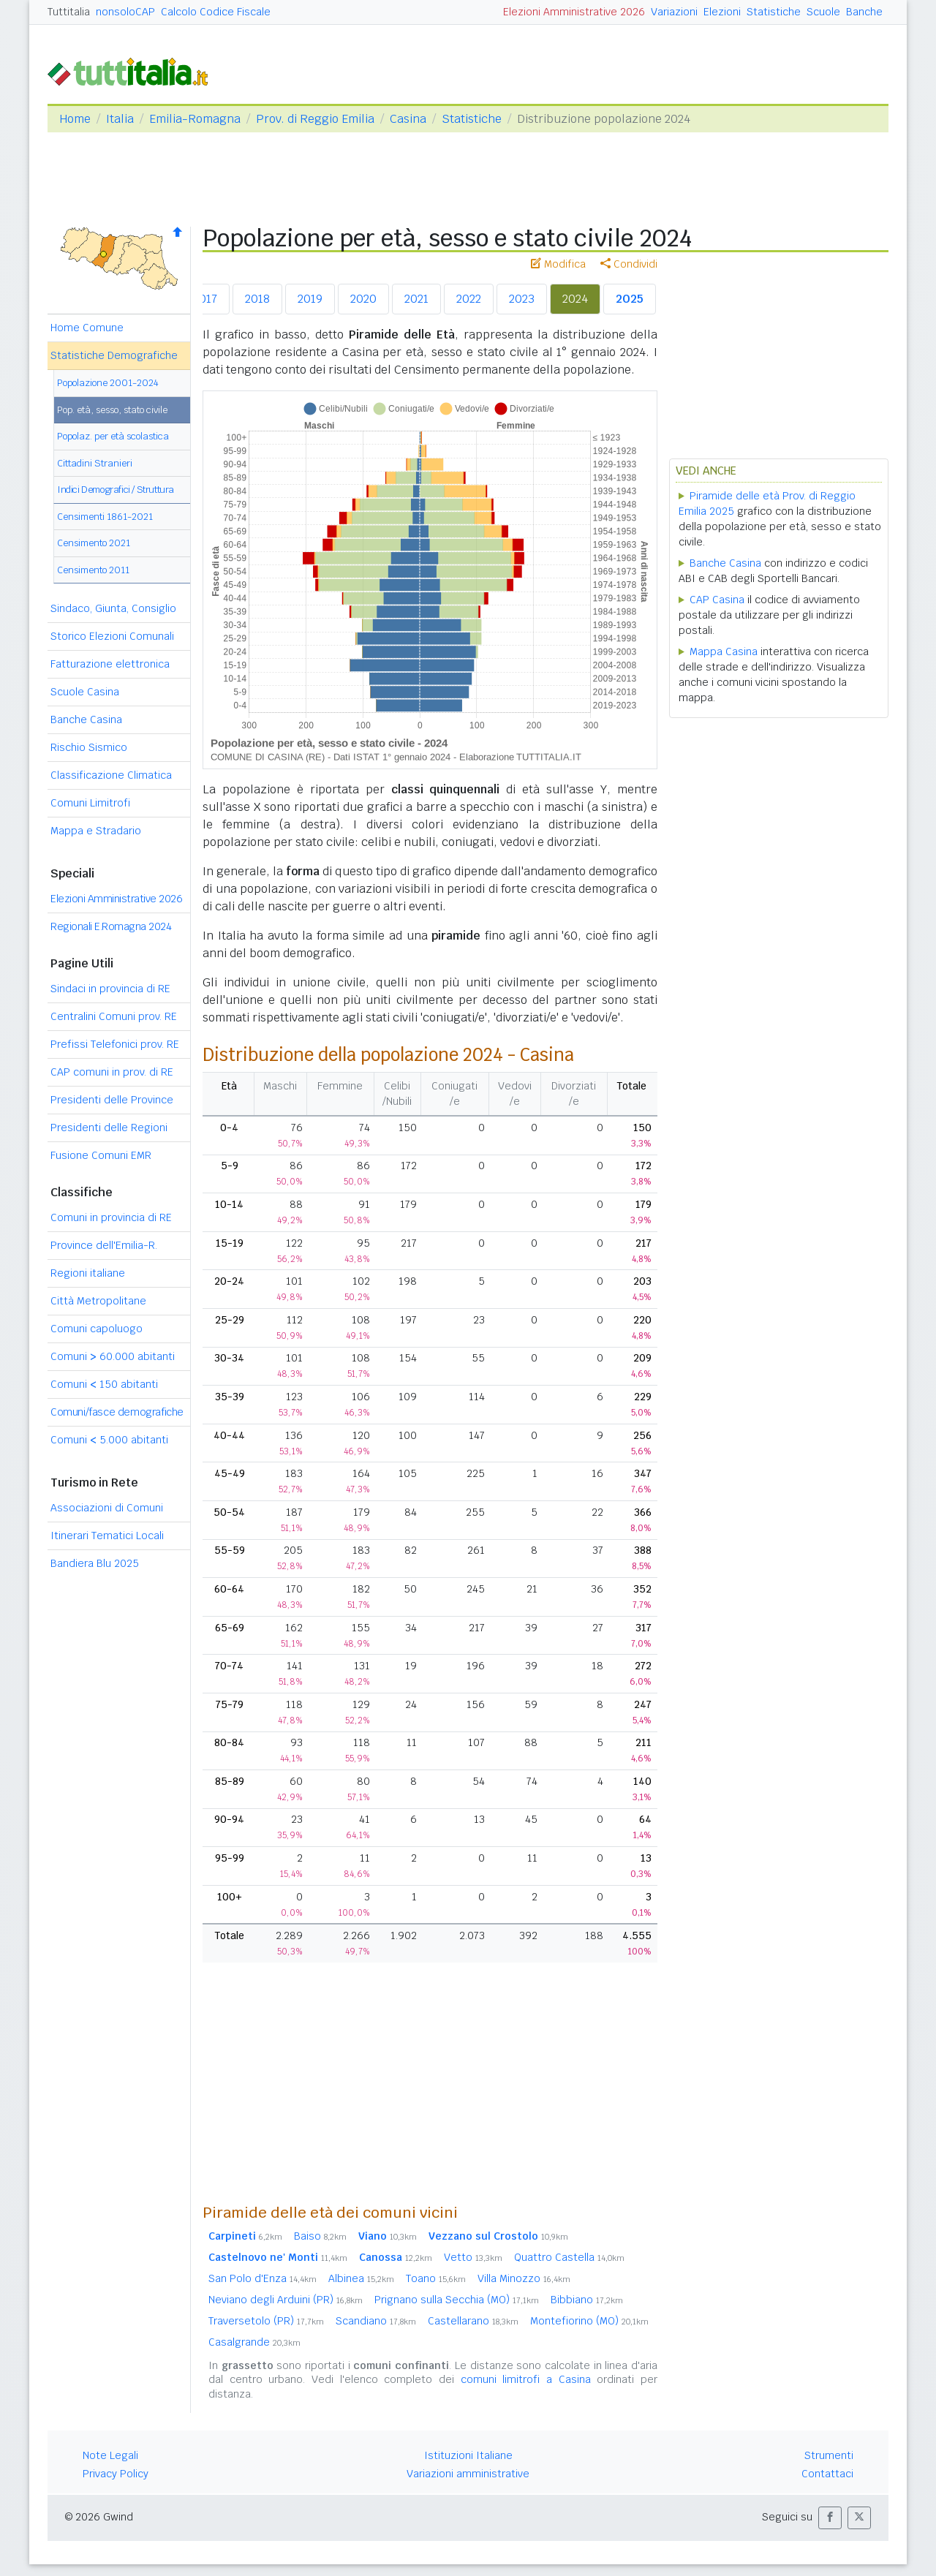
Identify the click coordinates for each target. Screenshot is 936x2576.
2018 (257, 298)
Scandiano (376, 2320)
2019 (310, 298)
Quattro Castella (569, 2257)
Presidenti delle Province (111, 1099)
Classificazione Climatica (111, 775)
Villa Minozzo (524, 2278)
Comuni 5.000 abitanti (109, 1439)
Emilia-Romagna (195, 118)
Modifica (558, 264)
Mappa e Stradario (95, 830)
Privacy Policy (115, 2473)
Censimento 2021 (93, 543)
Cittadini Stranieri (94, 463)
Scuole (823, 11)
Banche (864, 11)
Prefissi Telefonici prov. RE (114, 1044)
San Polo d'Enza (262, 2278)
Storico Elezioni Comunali (112, 636)
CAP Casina (717, 599)
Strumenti (828, 2455)
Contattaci (827, 2473)
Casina (408, 118)
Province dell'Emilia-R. (103, 1245)
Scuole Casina (84, 691)
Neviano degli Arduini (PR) (285, 2299)
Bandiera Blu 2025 (94, 1563)
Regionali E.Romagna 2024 (110, 926)
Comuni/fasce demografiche (117, 1412)
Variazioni (674, 11)
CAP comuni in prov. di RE (111, 1072)
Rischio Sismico (88, 747)
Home (75, 118)
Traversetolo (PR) (266, 2320)
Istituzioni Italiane (468, 2455)
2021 (416, 298)
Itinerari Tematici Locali (107, 1535)
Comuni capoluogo (96, 1328)
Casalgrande (254, 2342)
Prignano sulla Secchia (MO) (456, 2299)
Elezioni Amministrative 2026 (574, 11)
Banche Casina (86, 719)
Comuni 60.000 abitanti (112, 1356)
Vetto (473, 2257)
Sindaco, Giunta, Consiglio (113, 608)
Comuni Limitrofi (90, 802)
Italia (120, 118)
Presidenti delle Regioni (108, 1127)
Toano (436, 2278)
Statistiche (774, 11)
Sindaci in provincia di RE (110, 988)
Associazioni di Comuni (106, 1507)
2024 (575, 298)
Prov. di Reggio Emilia (315, 118)
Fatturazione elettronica (110, 664)
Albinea (361, 2278)
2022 (468, 298)
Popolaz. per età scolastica (113, 436)
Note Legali (110, 2455)
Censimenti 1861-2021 (105, 516)
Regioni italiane (87, 1273)
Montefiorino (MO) (589, 2320)
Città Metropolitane (98, 1300)
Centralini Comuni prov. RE (113, 1016)
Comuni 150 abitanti (104, 1384)
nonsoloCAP (125, 11)
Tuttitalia (69, 11)
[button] (830, 2518)
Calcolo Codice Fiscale (216, 11)
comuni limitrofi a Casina (526, 2379)
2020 (363, 298)
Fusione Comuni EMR (100, 1155)
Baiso (320, 2236)
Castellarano (473, 2320)
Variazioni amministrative (468, 2473)
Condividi (628, 264)
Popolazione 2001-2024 (108, 383)
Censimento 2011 (93, 570)
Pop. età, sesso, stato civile (112, 410)
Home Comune (87, 327)
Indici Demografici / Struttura (115, 489)
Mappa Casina (724, 651)
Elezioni (722, 11)
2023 (522, 298)
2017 (205, 298)
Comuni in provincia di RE (111, 1217)
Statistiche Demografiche (114, 355)
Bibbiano (587, 2299)
